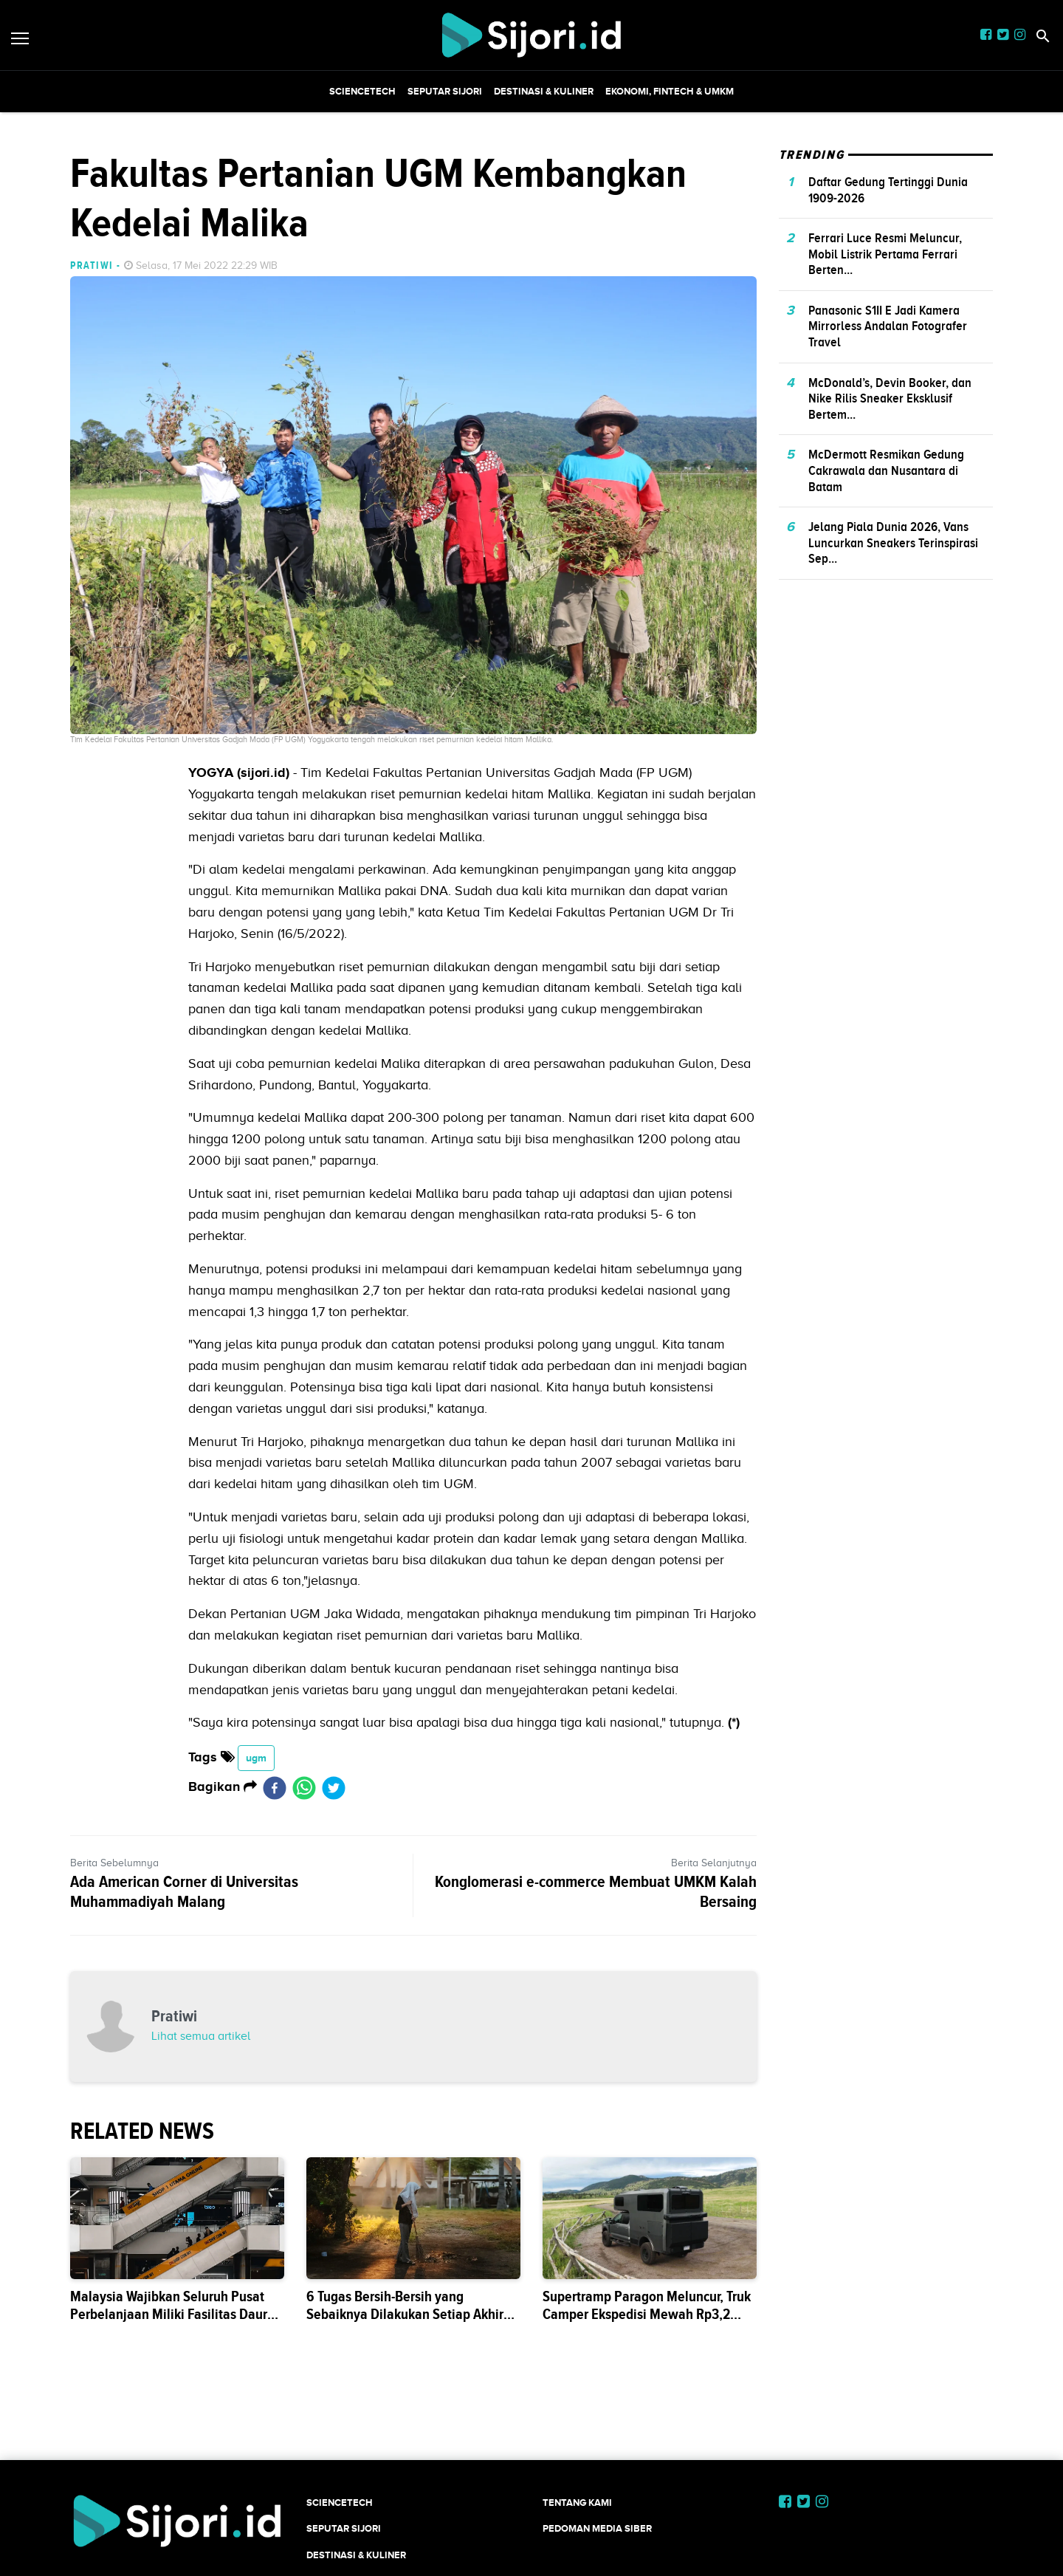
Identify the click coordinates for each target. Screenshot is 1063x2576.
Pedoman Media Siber (597, 2528)
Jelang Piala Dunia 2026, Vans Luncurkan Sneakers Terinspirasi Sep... (893, 542)
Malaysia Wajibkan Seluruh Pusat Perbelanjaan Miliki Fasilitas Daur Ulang (168, 2314)
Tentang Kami (577, 2502)
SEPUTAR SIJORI (444, 91)
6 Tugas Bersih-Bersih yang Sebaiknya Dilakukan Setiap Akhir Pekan (404, 2314)
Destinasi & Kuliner (544, 91)
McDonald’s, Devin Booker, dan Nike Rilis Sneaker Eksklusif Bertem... (889, 398)
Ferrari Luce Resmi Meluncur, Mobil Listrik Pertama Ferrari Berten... (885, 253)
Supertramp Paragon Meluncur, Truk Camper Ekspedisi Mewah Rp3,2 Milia (647, 2314)
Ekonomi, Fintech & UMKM (669, 91)
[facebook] (274, 1787)
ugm (256, 1758)
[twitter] (333, 1787)
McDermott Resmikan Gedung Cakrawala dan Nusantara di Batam (886, 470)
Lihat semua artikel (200, 2036)
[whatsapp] (304, 1787)
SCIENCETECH (362, 91)
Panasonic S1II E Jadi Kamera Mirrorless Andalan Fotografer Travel (887, 326)
